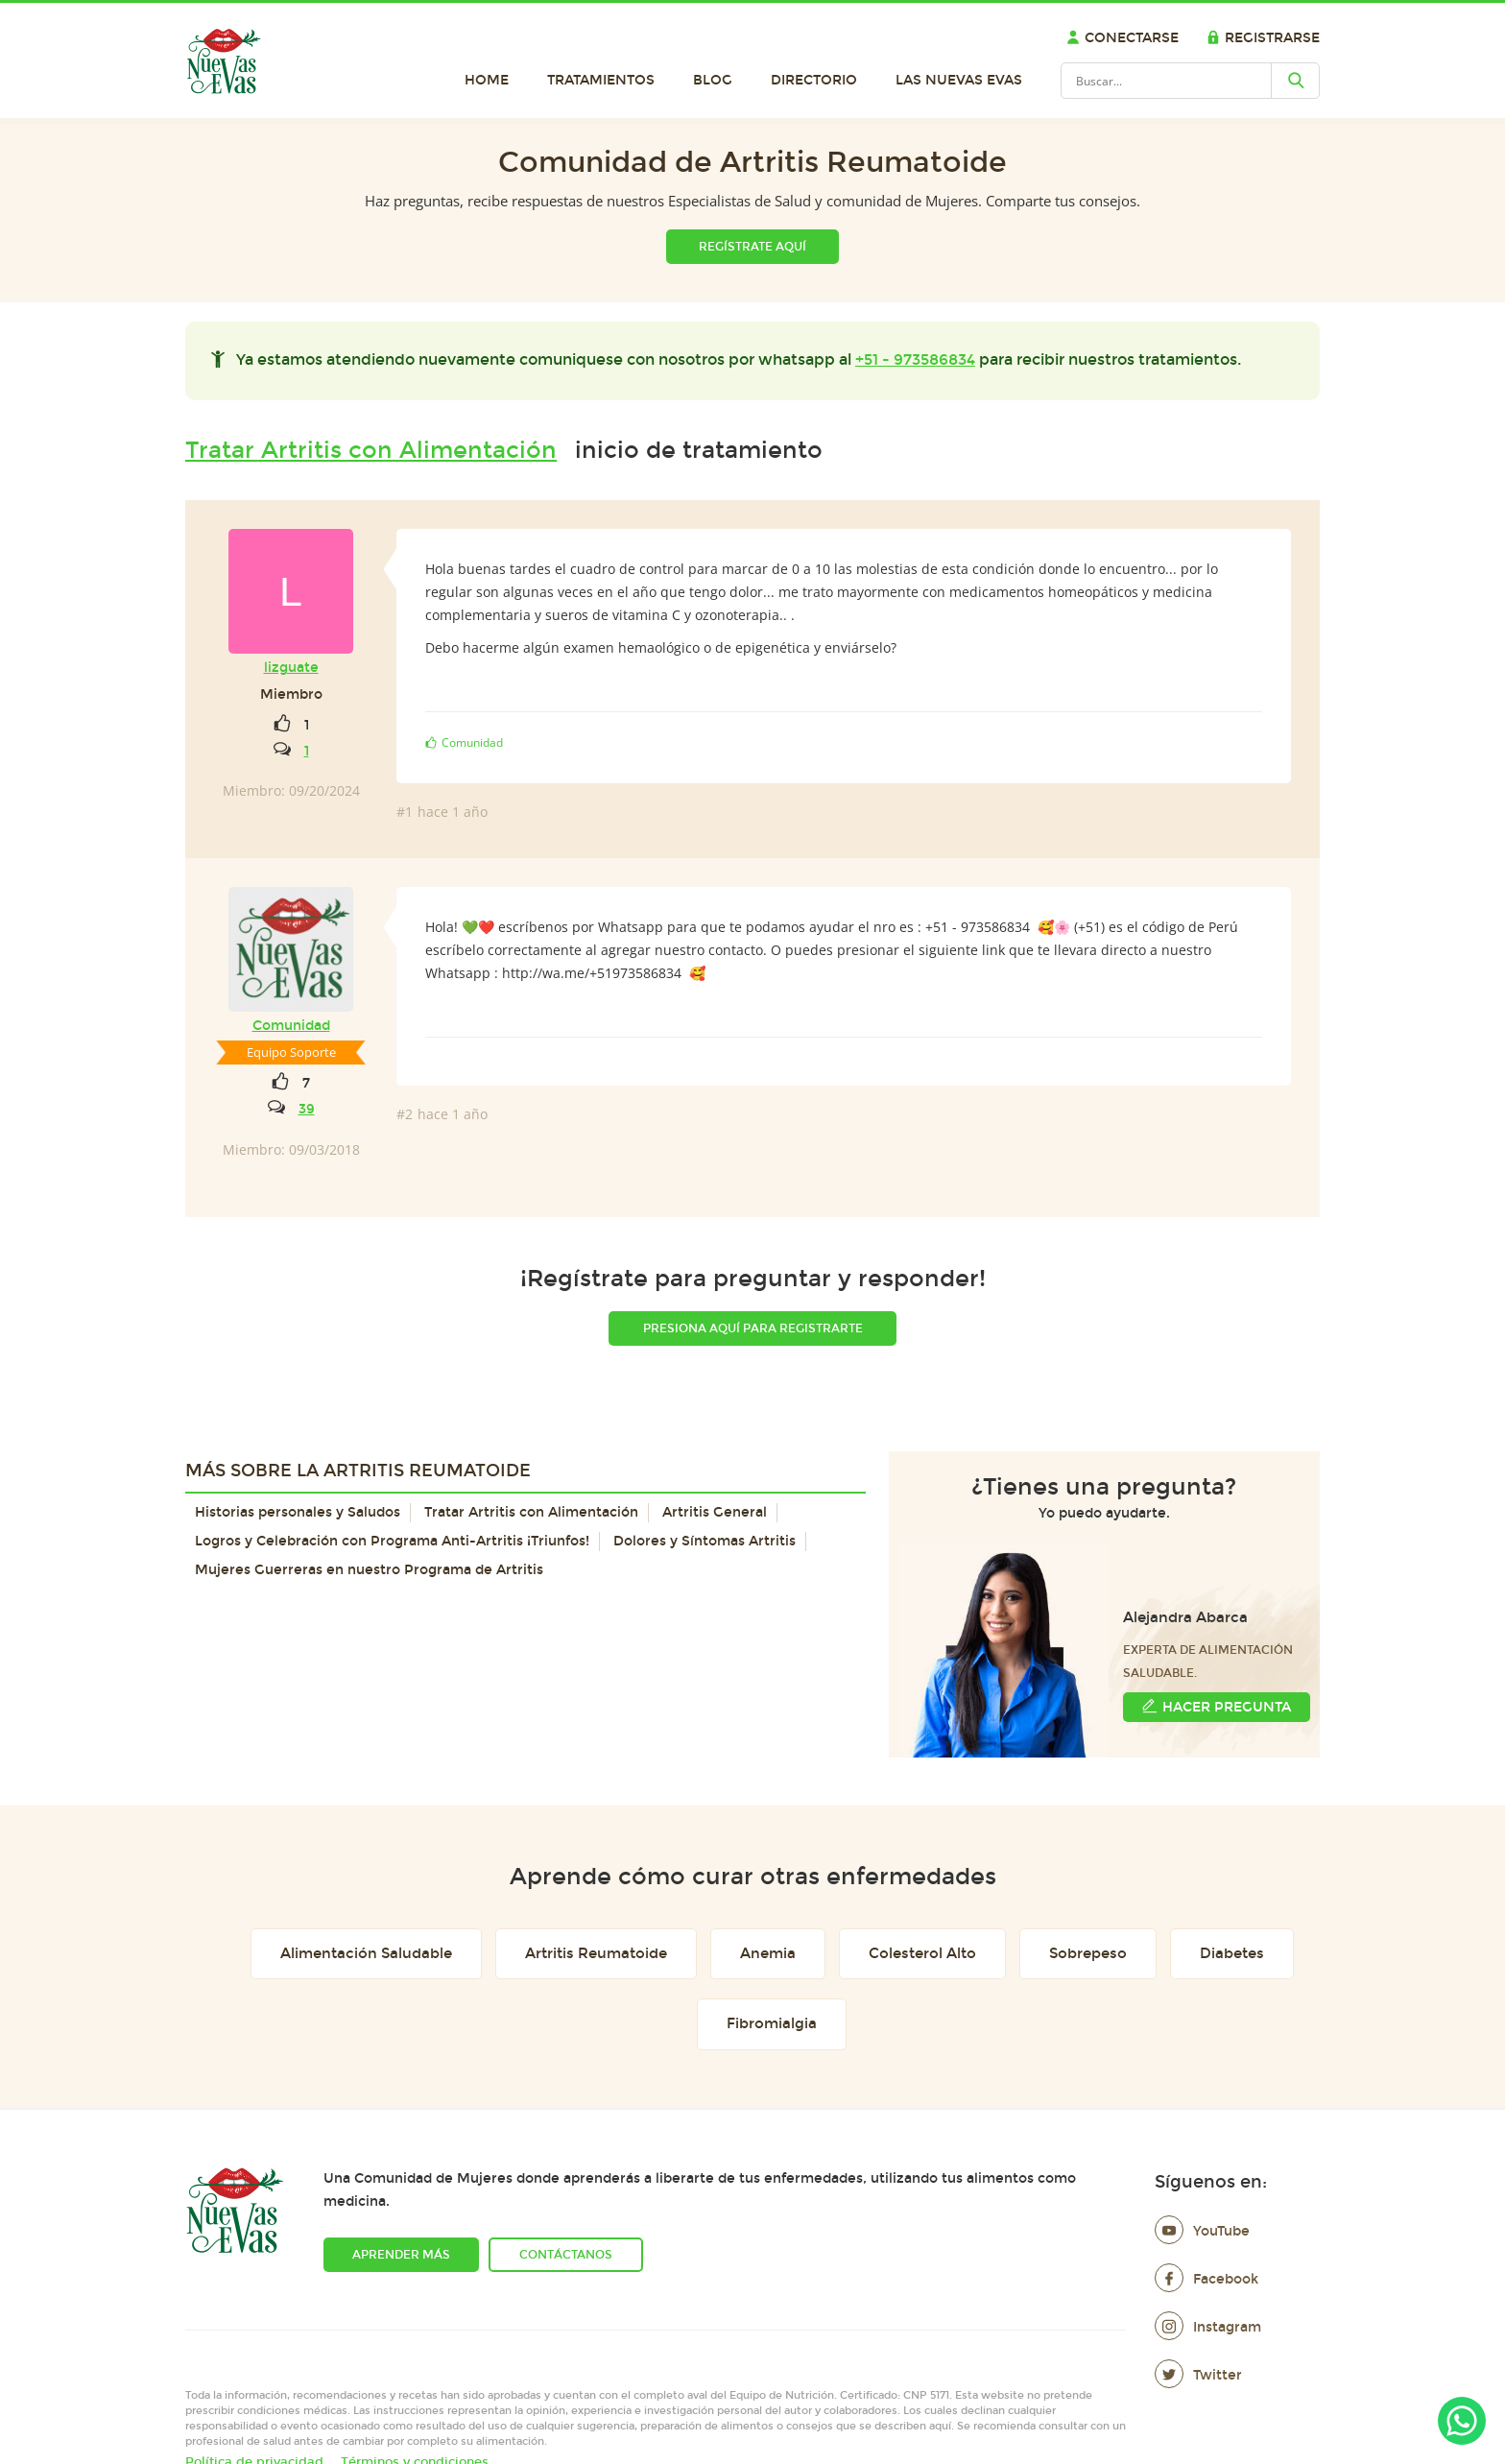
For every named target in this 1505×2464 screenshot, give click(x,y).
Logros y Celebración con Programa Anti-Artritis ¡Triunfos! (392, 1541)
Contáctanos (565, 2254)
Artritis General (714, 1512)
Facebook (1206, 2279)
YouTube (1202, 2231)
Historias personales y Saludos (297, 1512)
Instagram (1208, 2327)
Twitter (1198, 2375)
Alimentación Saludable (366, 1953)
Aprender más (401, 2254)
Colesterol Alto (922, 1953)
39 (307, 1109)
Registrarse (1263, 38)
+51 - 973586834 (915, 359)
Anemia (768, 1953)
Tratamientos (601, 80)
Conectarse (1122, 38)
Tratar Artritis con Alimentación (371, 450)
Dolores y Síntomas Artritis (704, 1541)
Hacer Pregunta (1216, 1706)
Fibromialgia (772, 2023)
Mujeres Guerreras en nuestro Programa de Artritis (369, 1570)
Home (487, 80)
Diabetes (1232, 1953)
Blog (712, 80)
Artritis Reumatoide (596, 1953)
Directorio (814, 80)
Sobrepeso (1088, 1953)
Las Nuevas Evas (959, 80)
